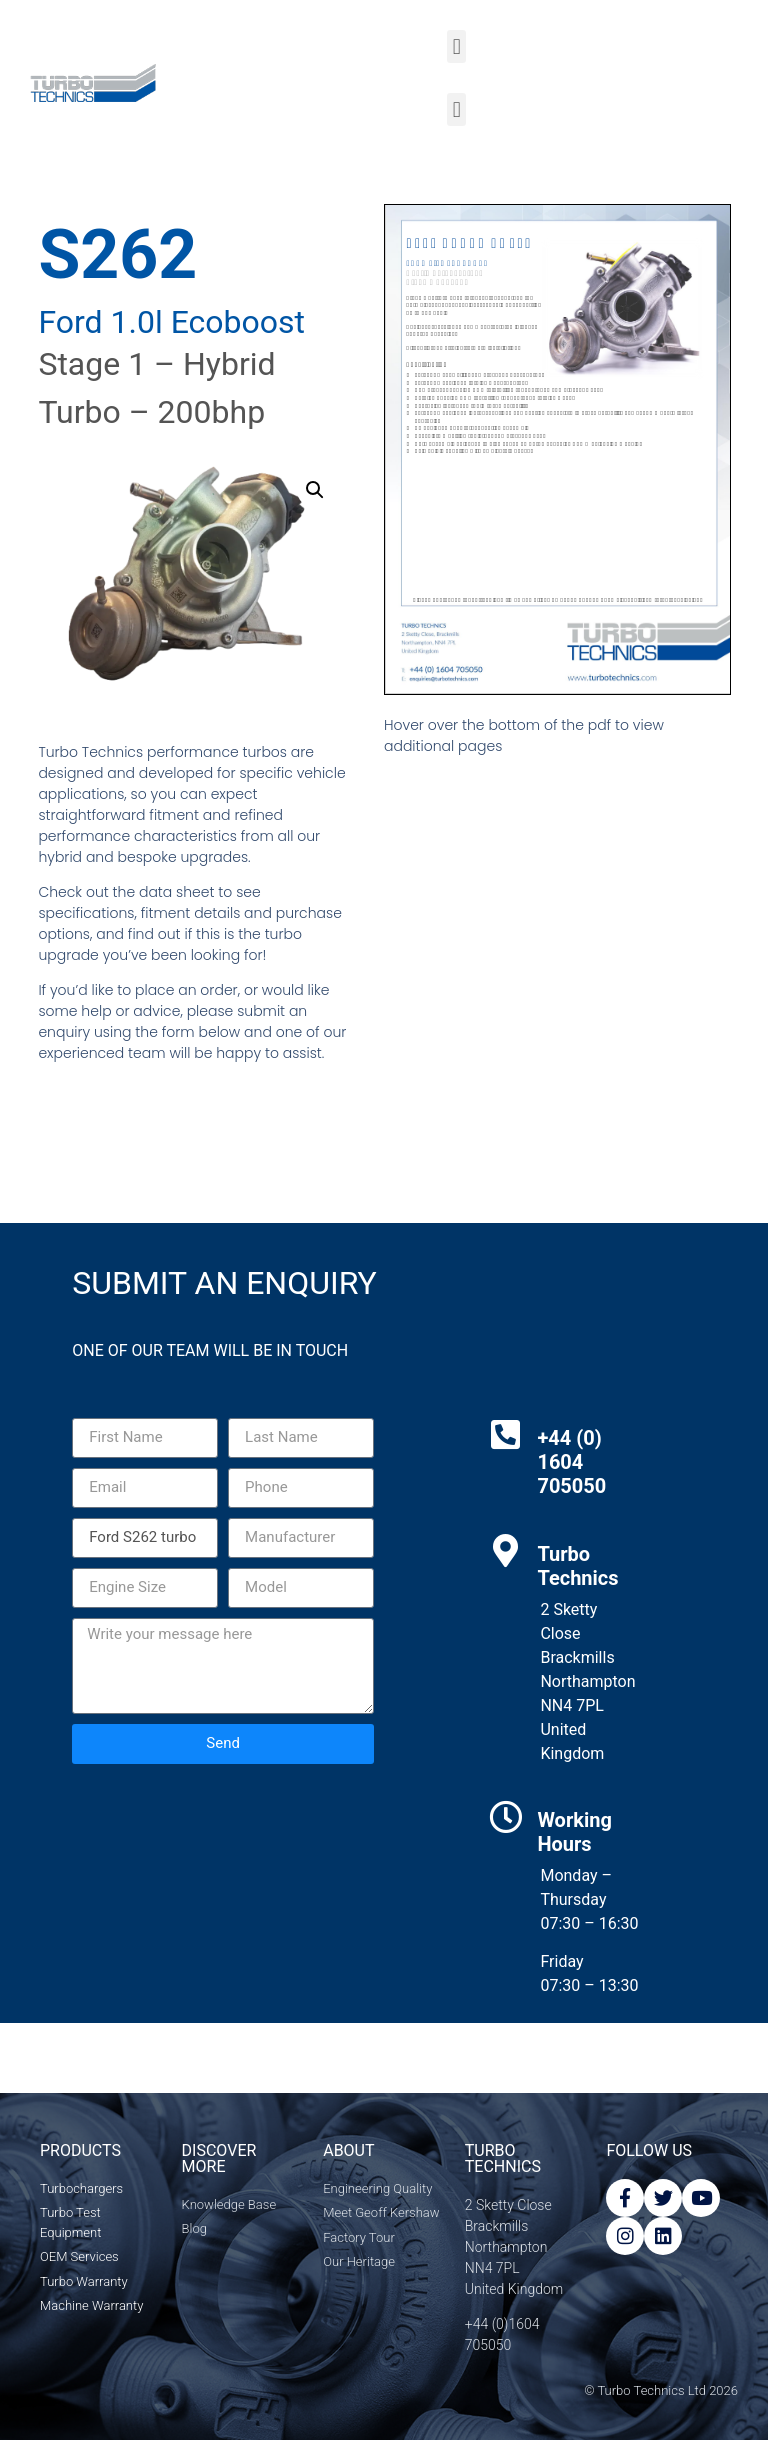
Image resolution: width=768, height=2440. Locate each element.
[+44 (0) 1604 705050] (505, 1434)
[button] (456, 46)
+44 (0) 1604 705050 (571, 1462)
